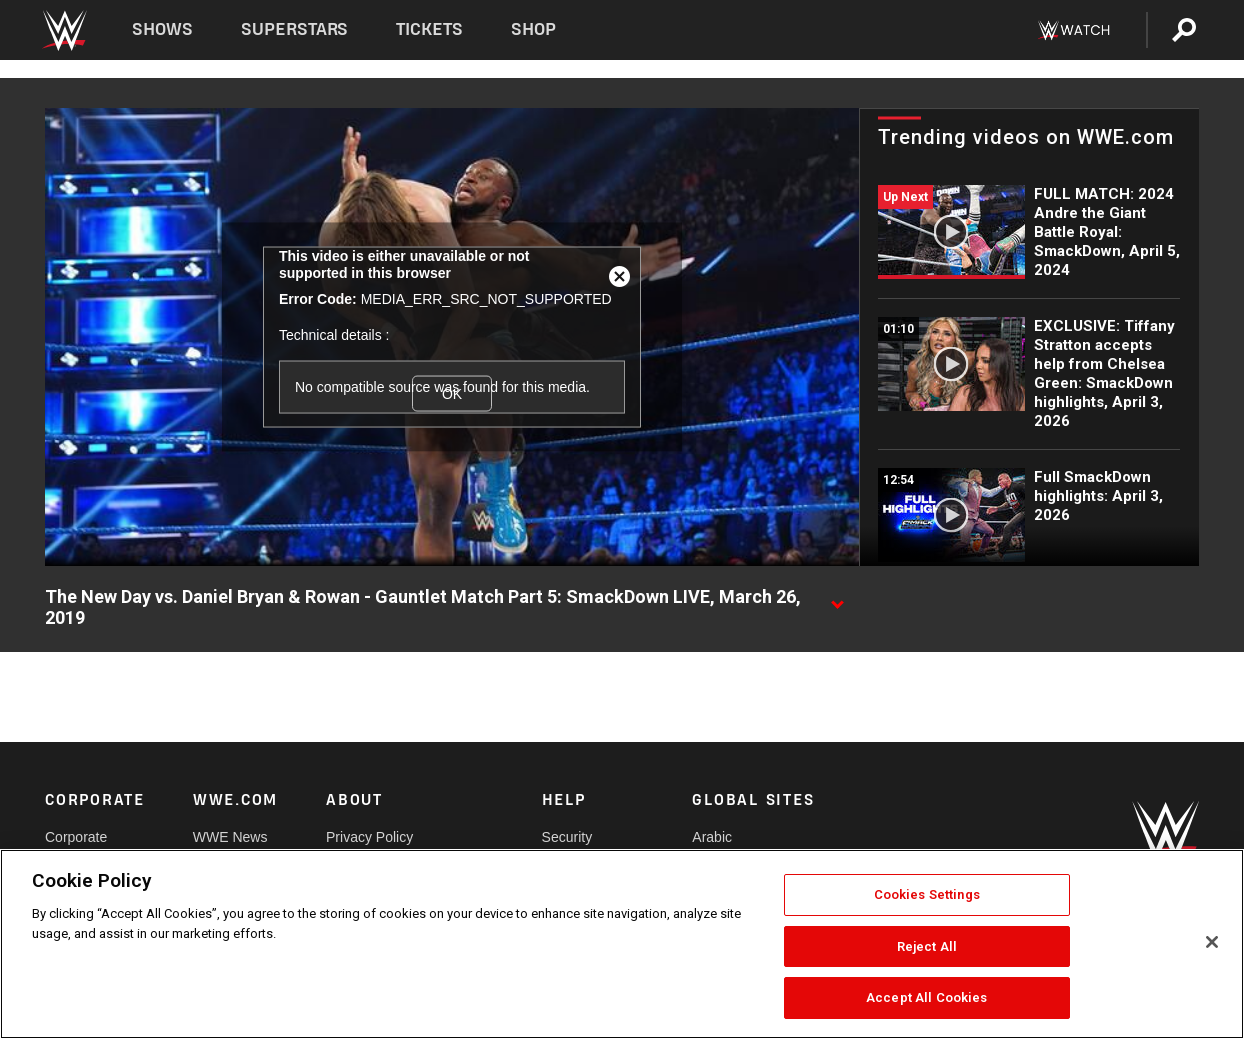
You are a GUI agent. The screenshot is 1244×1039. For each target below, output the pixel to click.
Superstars (295, 29)
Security (567, 837)
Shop (533, 29)
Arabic (712, 837)
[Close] (1212, 942)
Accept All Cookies (926, 997)
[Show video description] (837, 598)
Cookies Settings (927, 894)
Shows (162, 29)
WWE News (230, 837)
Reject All (927, 946)
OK (452, 393)
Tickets (429, 29)
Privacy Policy (369, 837)
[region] (622, 944)
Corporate (76, 837)
